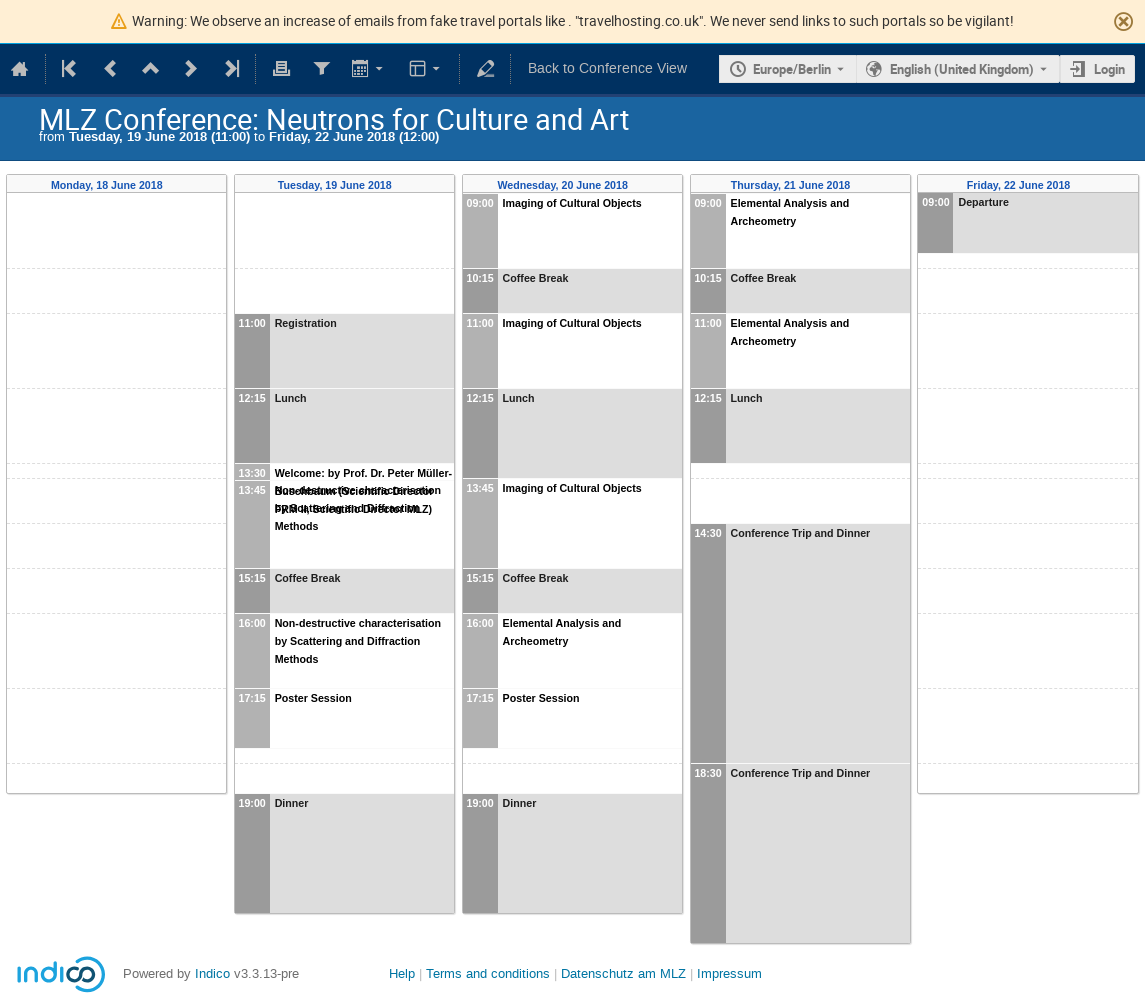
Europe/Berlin (792, 69)
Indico (212, 973)
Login (1109, 69)
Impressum (729, 973)
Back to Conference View (607, 68)
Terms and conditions (488, 973)
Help (402, 973)
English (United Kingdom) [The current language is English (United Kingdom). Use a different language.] (962, 69)
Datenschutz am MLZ (623, 973)
